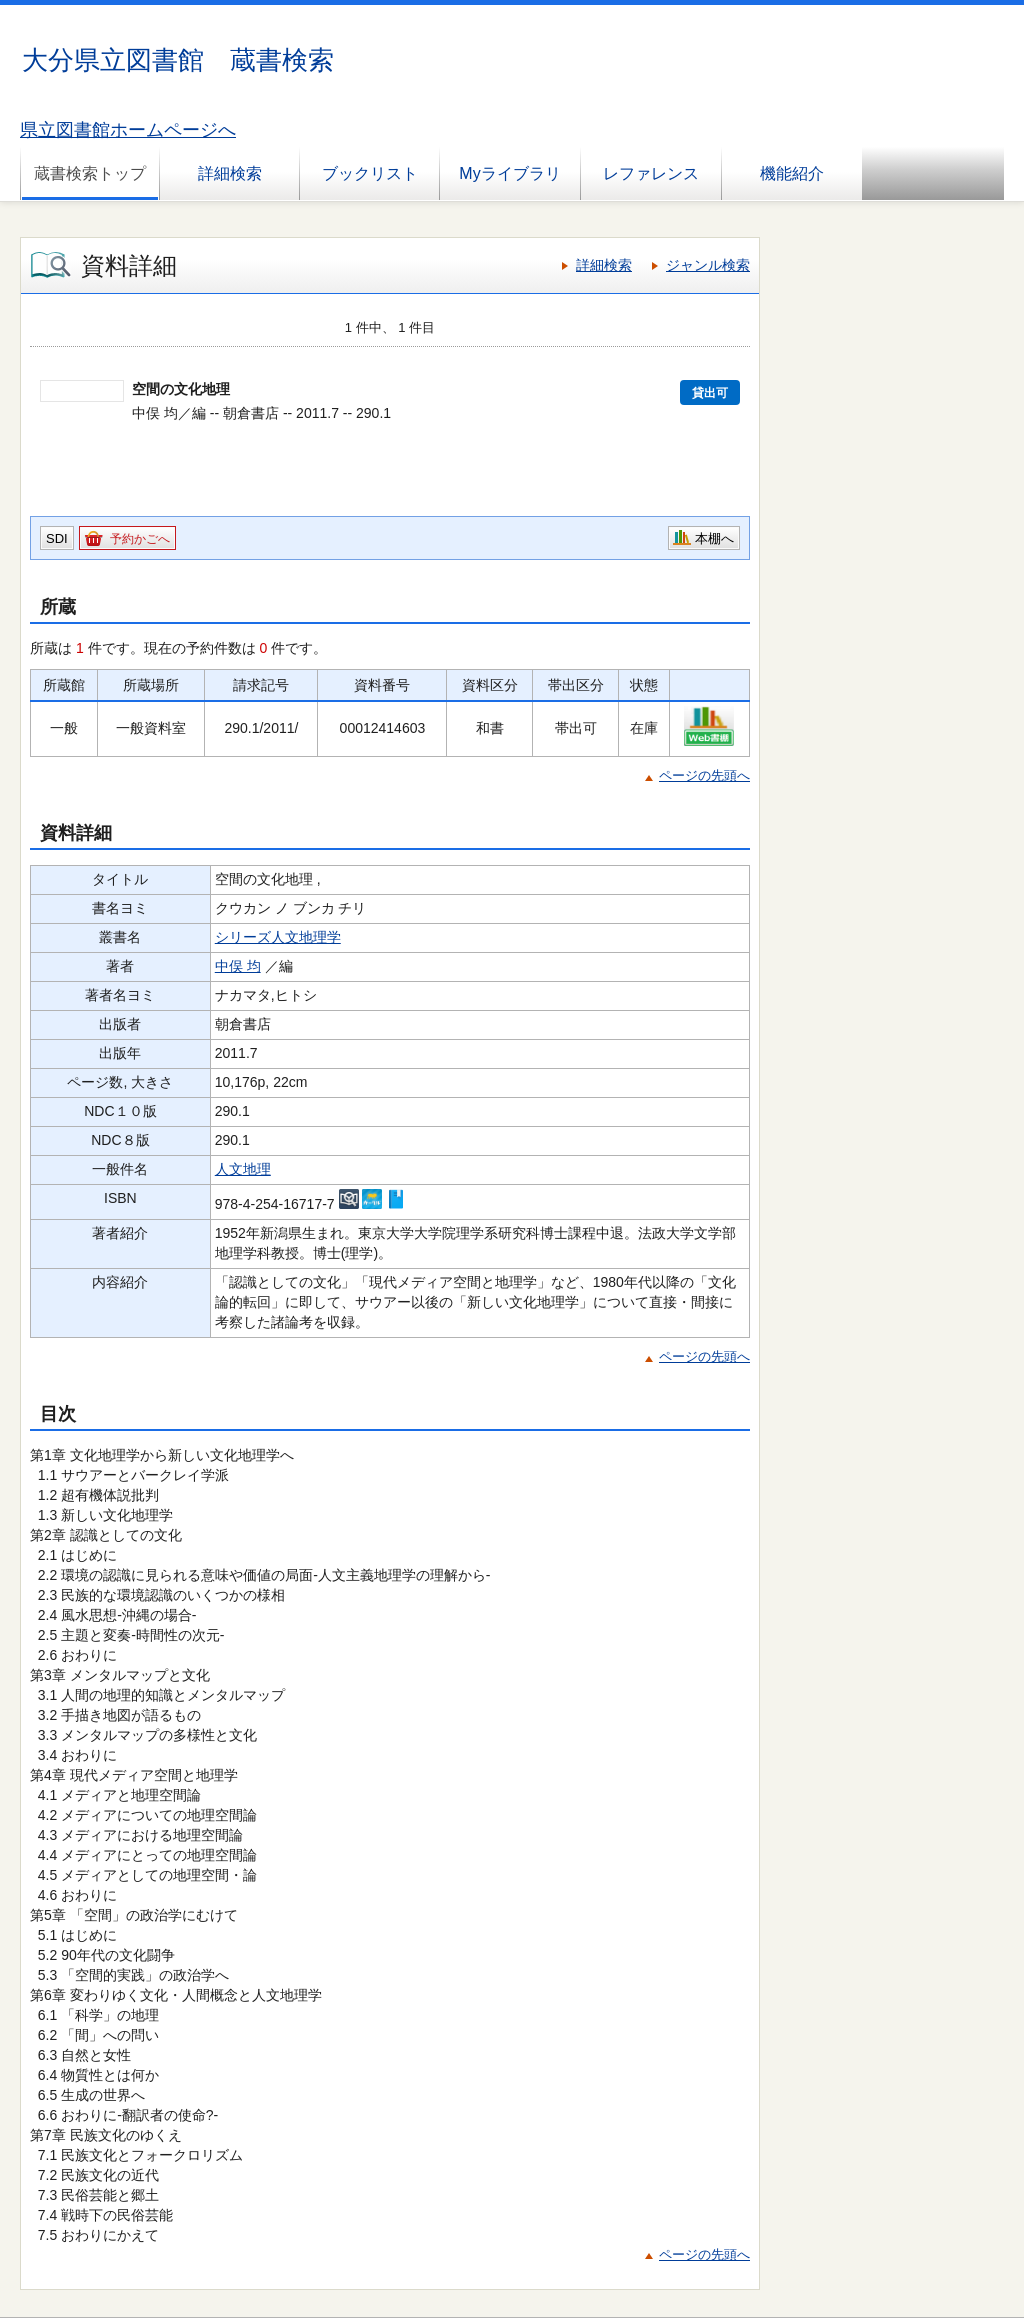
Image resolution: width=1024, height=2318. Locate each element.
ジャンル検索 (708, 265)
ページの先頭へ (704, 775)
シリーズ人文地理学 (278, 937)
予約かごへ (140, 539)
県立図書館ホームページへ (128, 130)
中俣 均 (238, 966)
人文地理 (243, 1169)
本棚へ (714, 538)
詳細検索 (230, 173)
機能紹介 (792, 173)
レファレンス (651, 173)
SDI (57, 538)
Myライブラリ (509, 173)
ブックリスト (370, 173)
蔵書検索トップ (90, 173)
